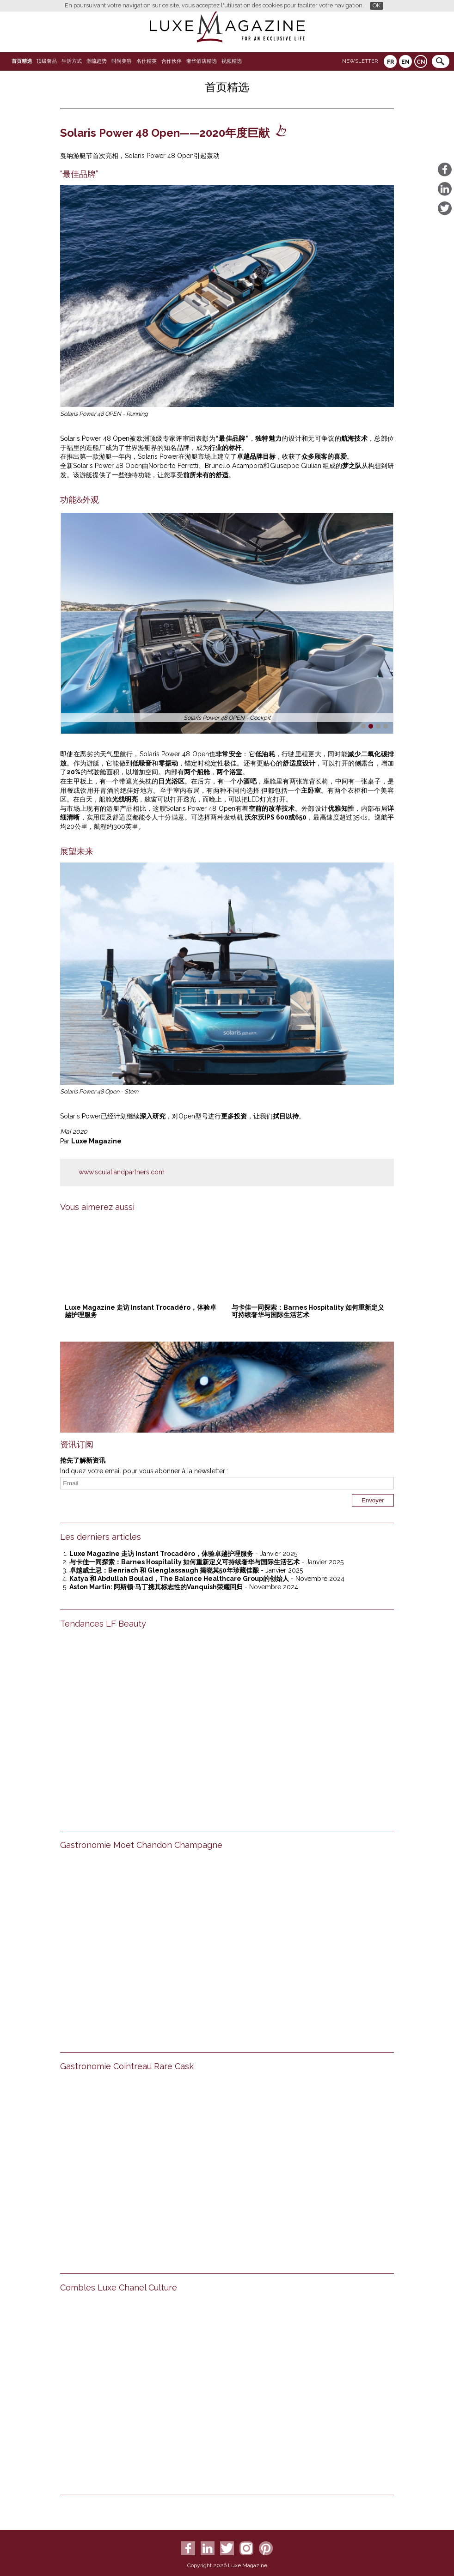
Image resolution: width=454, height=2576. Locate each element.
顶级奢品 (47, 61)
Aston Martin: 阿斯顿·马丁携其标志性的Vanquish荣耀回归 (156, 1587)
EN (405, 62)
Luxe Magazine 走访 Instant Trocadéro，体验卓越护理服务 (161, 1553)
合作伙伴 (171, 61)
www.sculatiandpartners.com (122, 1172)
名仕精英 (146, 61)
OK (376, 5)
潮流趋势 (96, 61)
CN (421, 62)
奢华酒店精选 (201, 61)
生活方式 (71, 61)
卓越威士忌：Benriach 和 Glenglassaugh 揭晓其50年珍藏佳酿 (164, 1570)
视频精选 (231, 61)
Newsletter (360, 61)
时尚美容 (121, 61)
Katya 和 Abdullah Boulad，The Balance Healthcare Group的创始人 (179, 1578)
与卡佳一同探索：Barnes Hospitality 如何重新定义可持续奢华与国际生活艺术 (308, 1311)
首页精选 (22, 61)
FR (390, 62)
